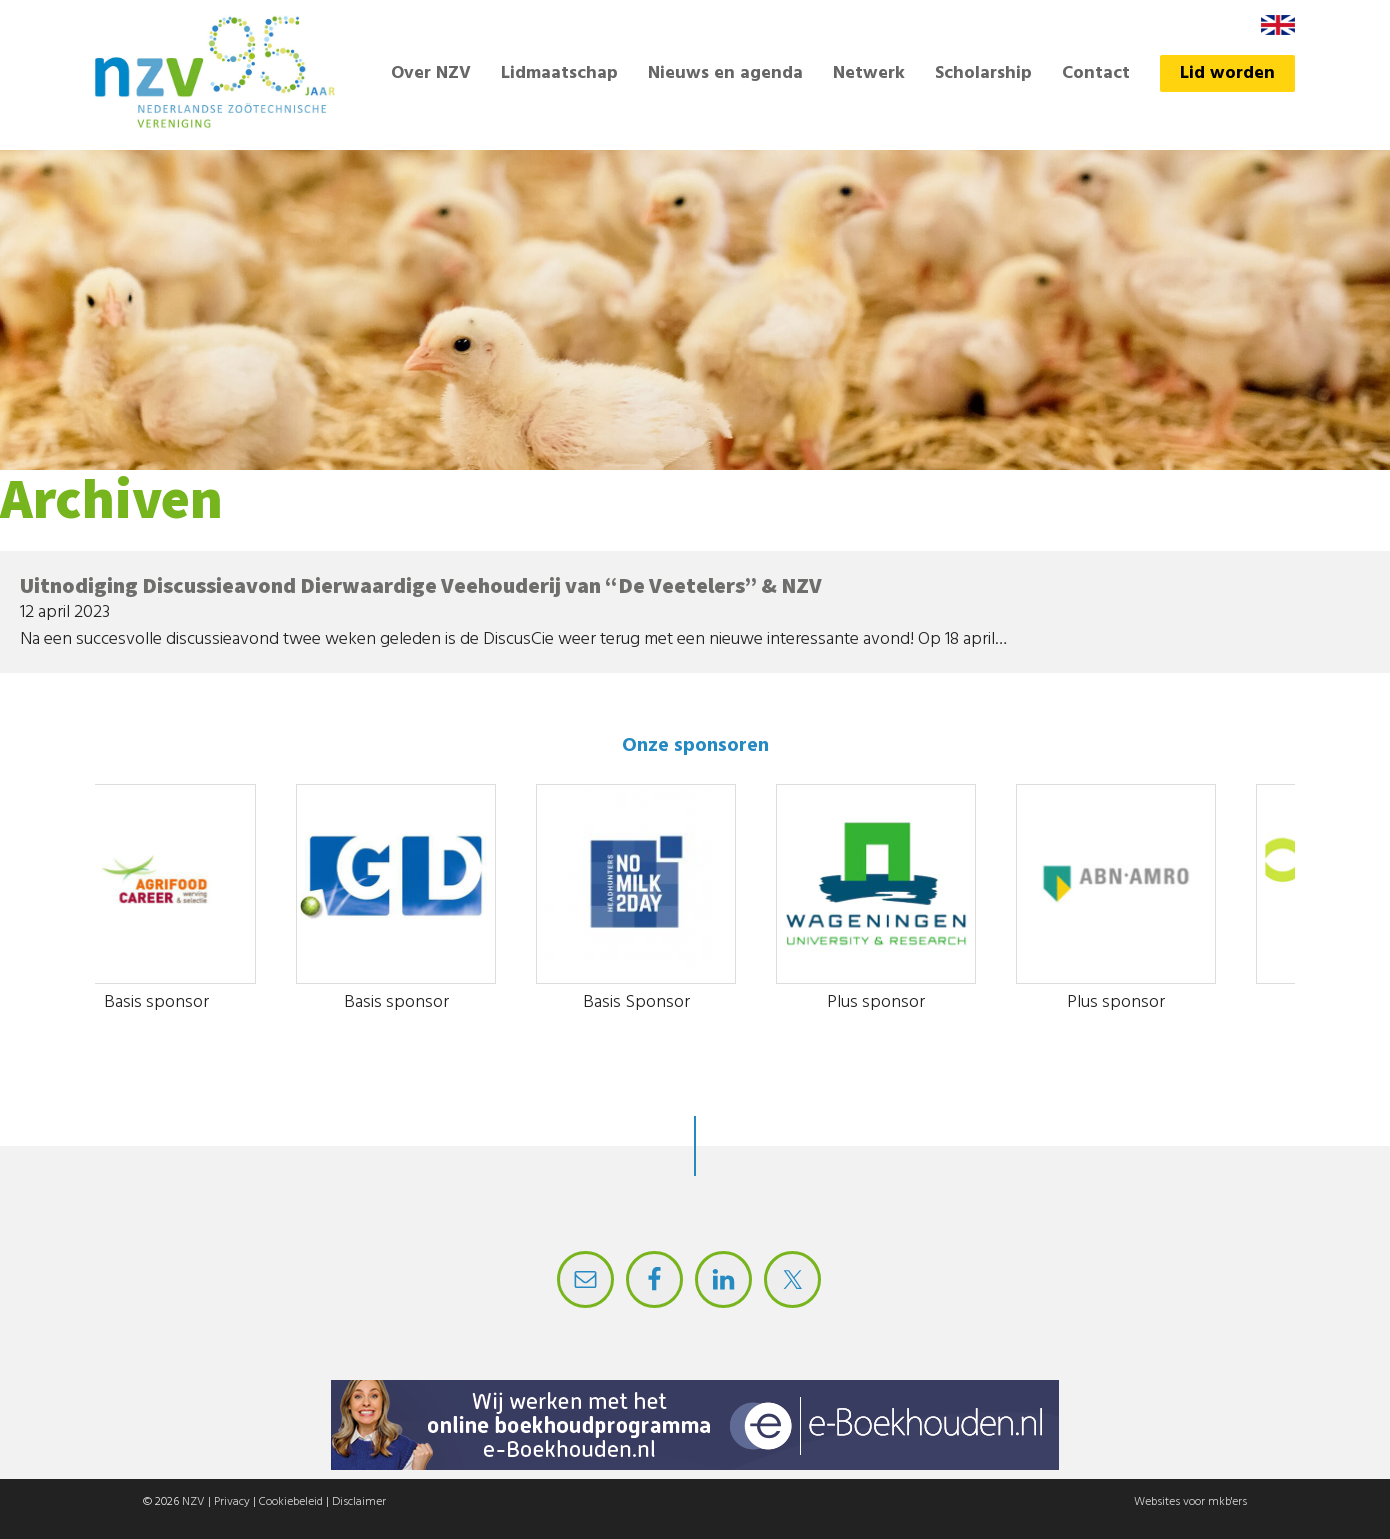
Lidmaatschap (559, 73)
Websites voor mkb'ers (1190, 1502)
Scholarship (983, 73)
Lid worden (1227, 73)
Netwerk (869, 73)
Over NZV (431, 73)
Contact (1096, 73)
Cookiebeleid (291, 1502)
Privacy (232, 1502)
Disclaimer (359, 1502)
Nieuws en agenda (725, 73)
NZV (193, 1502)
